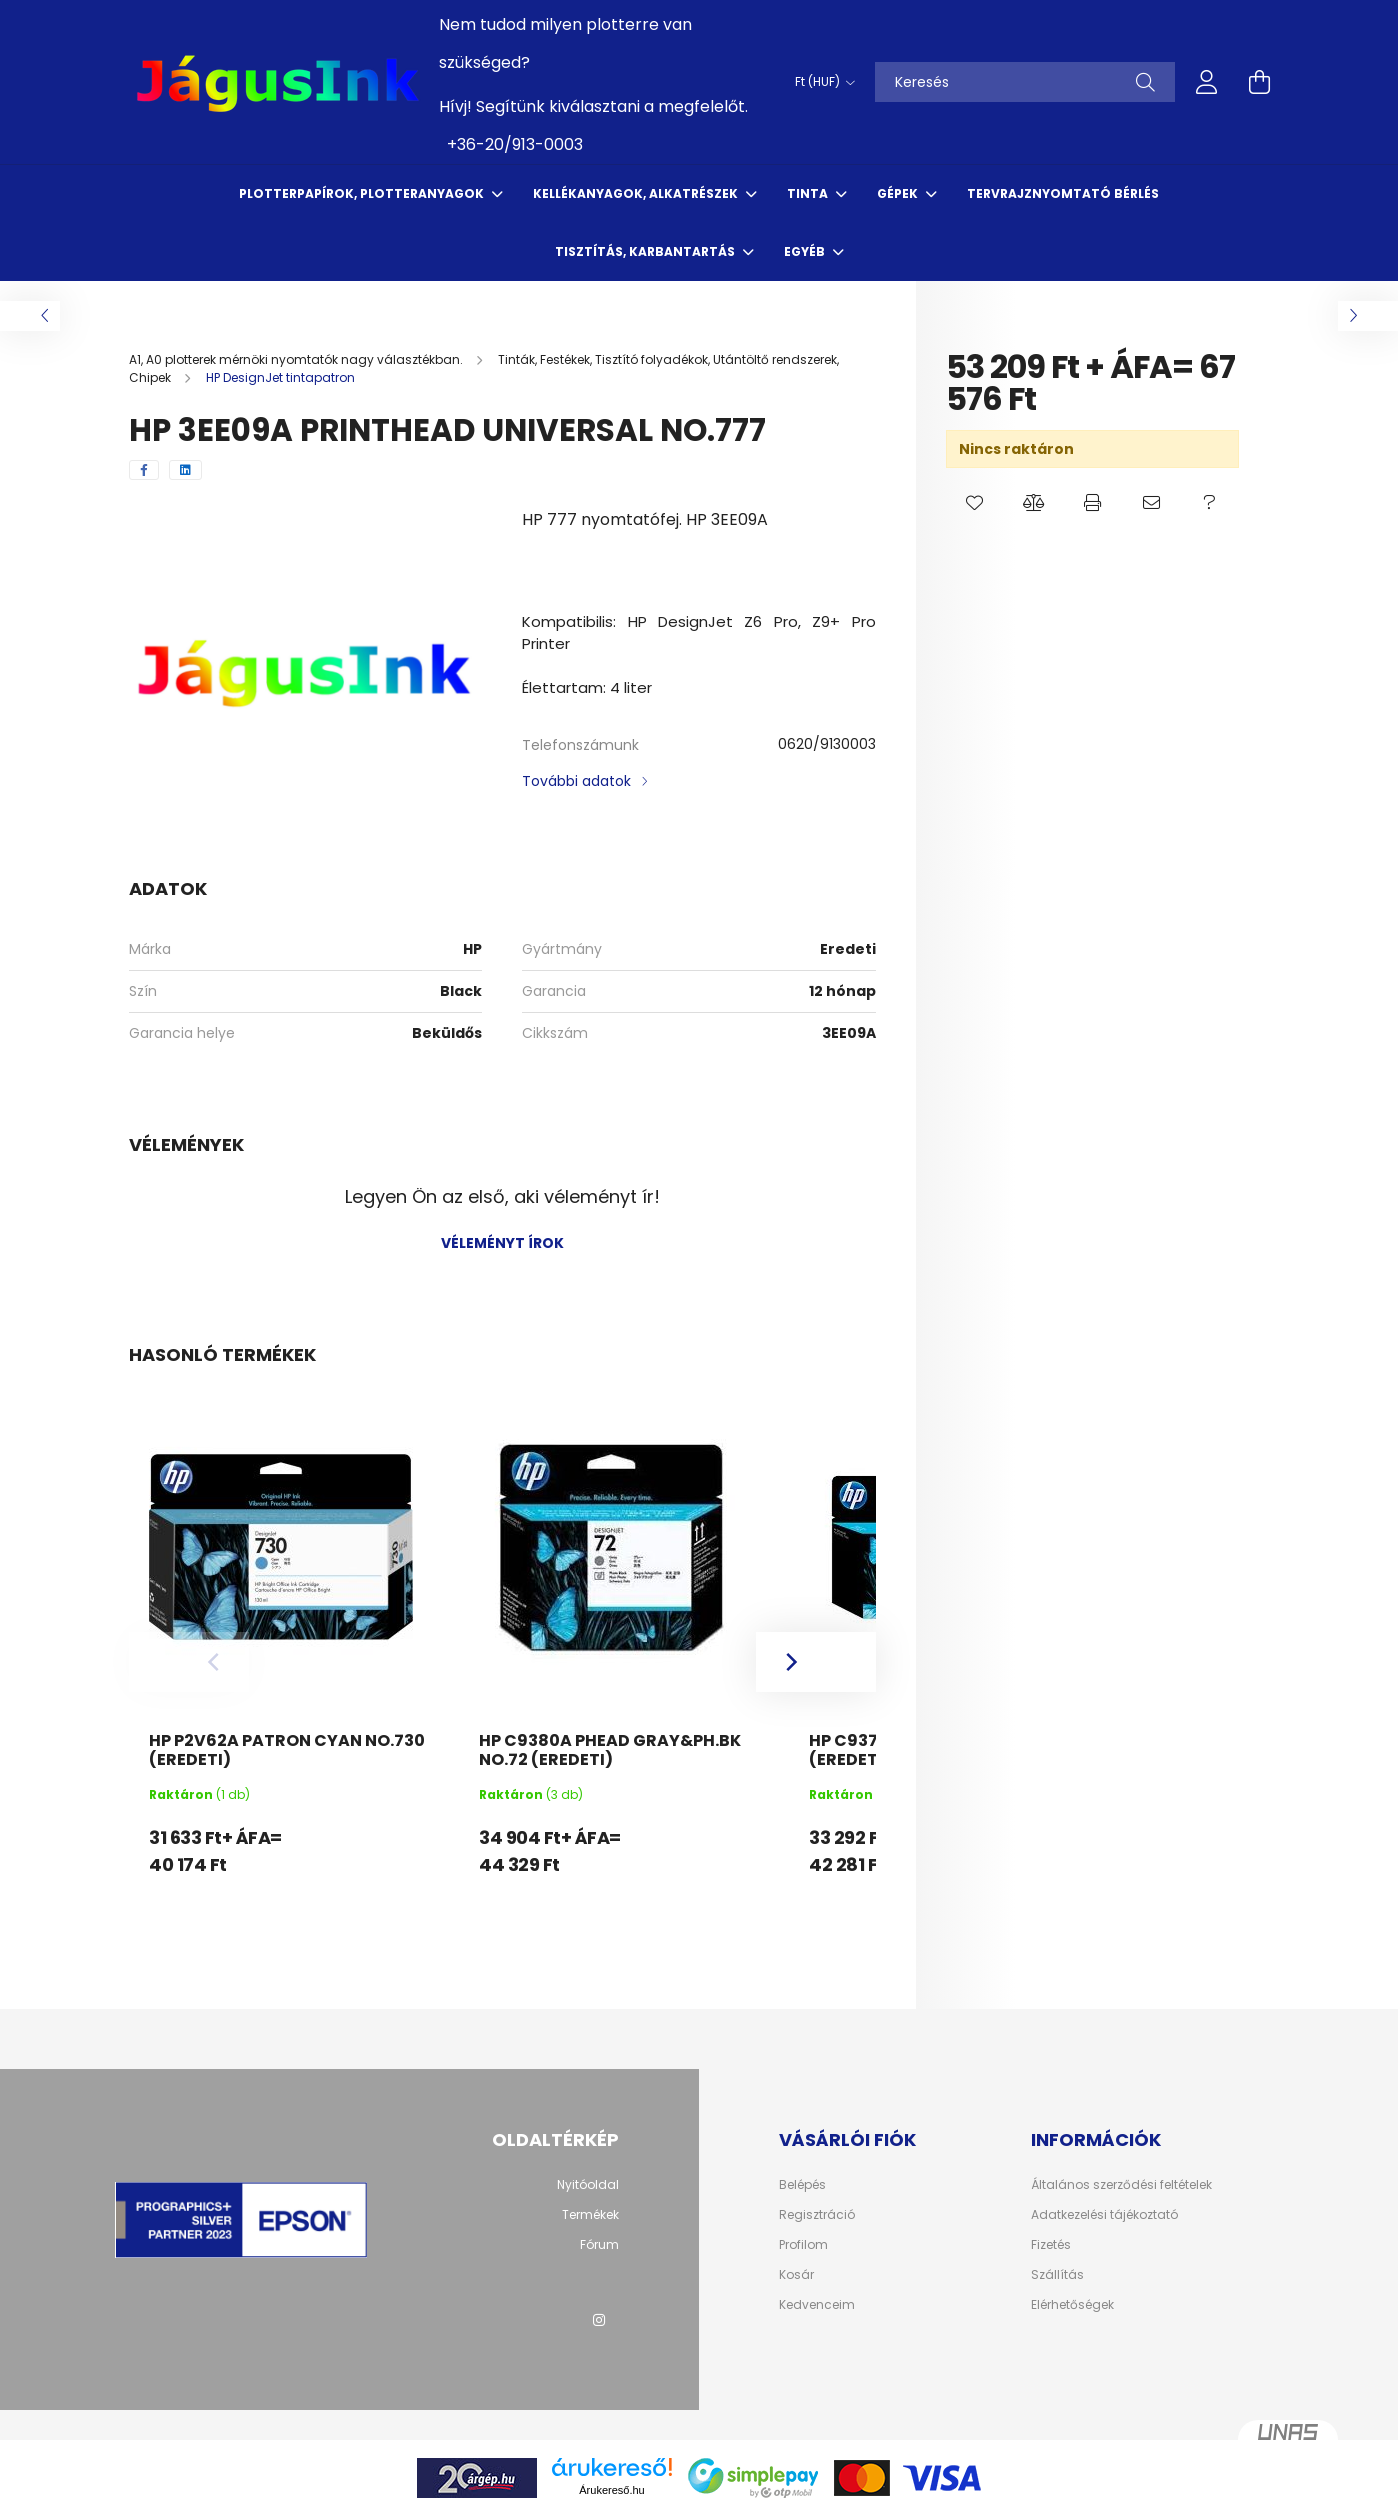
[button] (975, 503)
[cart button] (1259, 82)
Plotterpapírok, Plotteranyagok (363, 193)
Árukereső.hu (611, 2490)
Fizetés (1051, 2245)
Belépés (802, 2185)
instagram (599, 2320)
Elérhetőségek (1072, 2305)
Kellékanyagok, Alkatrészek (637, 193)
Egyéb (806, 251)
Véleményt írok (502, 1243)
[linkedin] (185, 470)
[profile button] (1207, 82)
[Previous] (189, 1662)
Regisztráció (817, 2215)
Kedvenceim (817, 2305)
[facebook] (144, 470)
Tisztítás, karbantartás (646, 251)
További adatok (576, 781)
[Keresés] (1025, 82)
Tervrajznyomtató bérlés (1063, 193)
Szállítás (1057, 2275)
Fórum (599, 2245)
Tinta (809, 193)
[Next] (816, 1662)
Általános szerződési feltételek (1121, 2185)
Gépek (899, 193)
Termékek (590, 2215)
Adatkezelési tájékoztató (1104, 2215)
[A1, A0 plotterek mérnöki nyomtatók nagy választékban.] (297, 359)
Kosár (796, 2275)
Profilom (803, 2245)
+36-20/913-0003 (515, 144)
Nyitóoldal (588, 2185)
